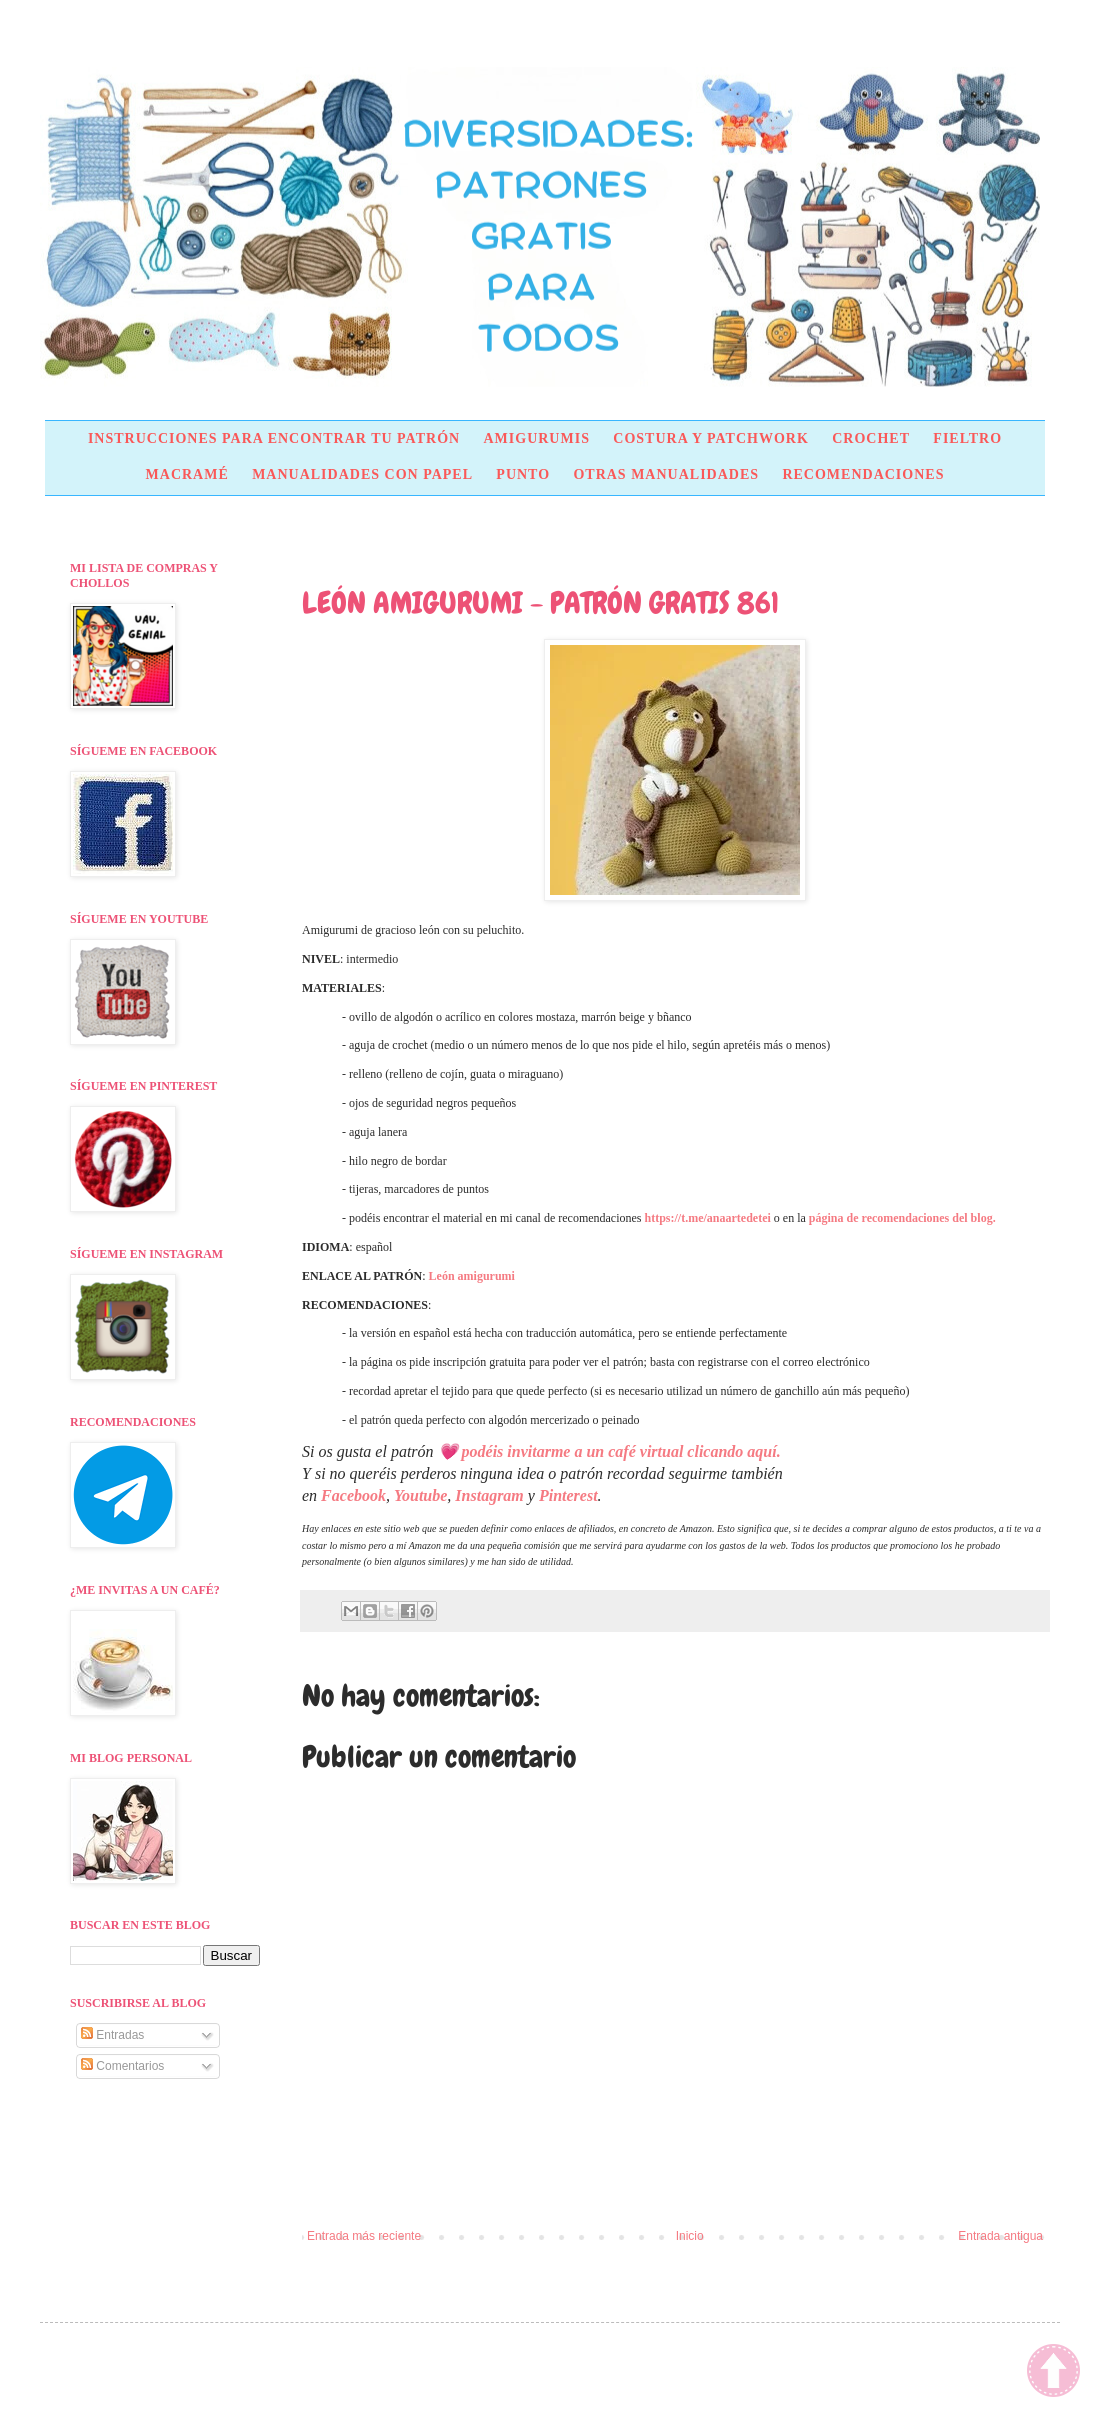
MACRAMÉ (187, 474)
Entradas (112, 2035)
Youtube (420, 1495)
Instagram (489, 1495)
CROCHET (871, 438)
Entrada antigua (1000, 2236)
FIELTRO (967, 438)
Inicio (690, 2236)
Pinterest (568, 1495)
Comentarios (122, 2066)
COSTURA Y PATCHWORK (711, 438)
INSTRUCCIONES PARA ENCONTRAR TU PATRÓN (274, 438)
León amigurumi (472, 1276)
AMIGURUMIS (536, 438)
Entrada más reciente (364, 2236)
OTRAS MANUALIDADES (666, 474)
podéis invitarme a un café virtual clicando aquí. (621, 1451)
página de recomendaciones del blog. (902, 1218)
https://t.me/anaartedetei (708, 1218)
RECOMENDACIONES (863, 474)
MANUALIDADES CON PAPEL (362, 474)
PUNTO (523, 474)
